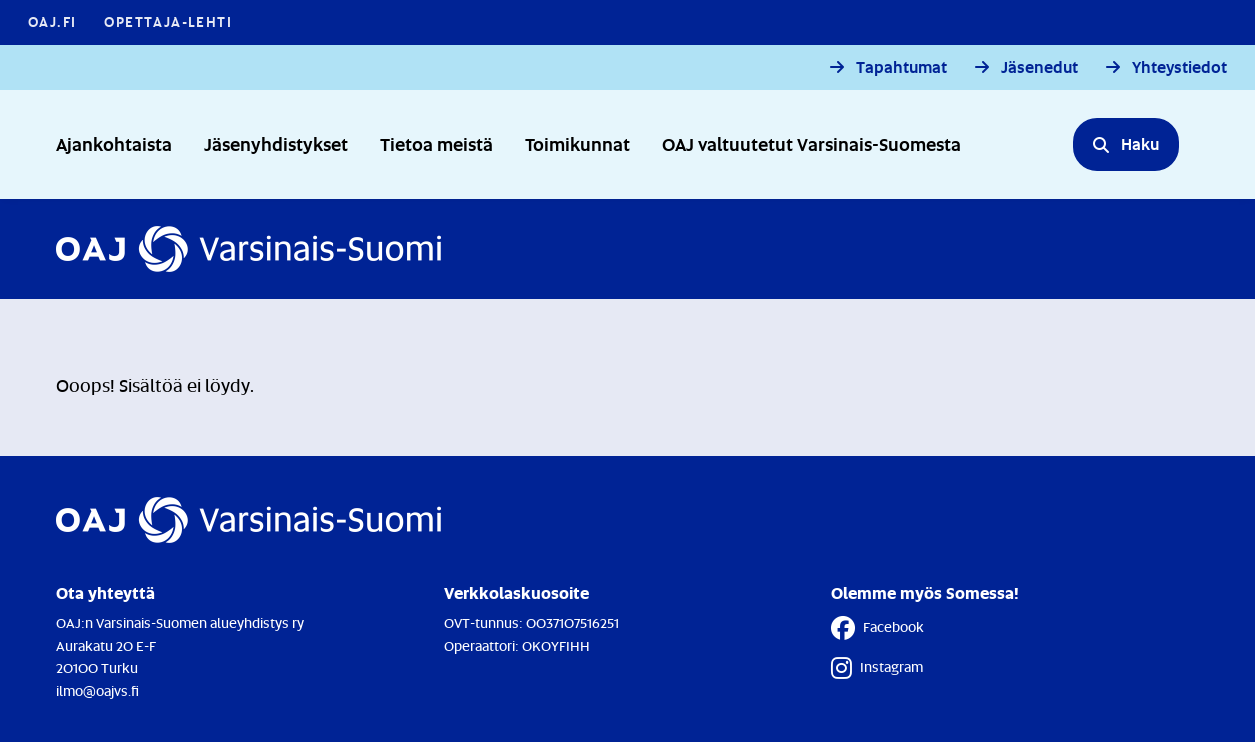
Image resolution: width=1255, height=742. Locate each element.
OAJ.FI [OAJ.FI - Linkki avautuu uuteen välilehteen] (52, 21)
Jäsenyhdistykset (276, 143)
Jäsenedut (1039, 67)
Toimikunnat (577, 143)
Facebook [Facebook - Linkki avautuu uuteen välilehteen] (877, 628)
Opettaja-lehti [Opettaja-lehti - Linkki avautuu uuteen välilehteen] (168, 21)
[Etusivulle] (248, 249)
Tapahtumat (901, 67)
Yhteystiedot (1179, 67)
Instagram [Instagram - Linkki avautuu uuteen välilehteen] (877, 668)
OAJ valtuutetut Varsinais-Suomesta (811, 143)
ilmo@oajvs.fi (97, 690)
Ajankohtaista (114, 143)
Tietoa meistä (436, 143)
